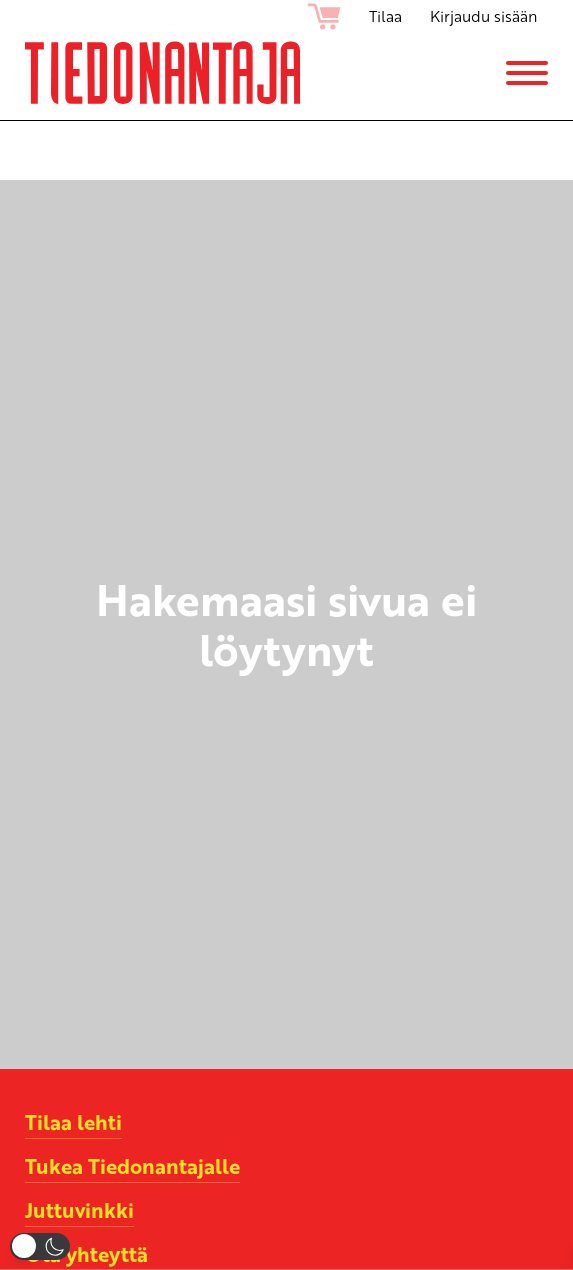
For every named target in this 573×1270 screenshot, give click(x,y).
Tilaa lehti (73, 1122)
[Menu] (527, 73)
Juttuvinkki (79, 1210)
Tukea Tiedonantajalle (132, 1166)
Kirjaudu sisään (483, 16)
